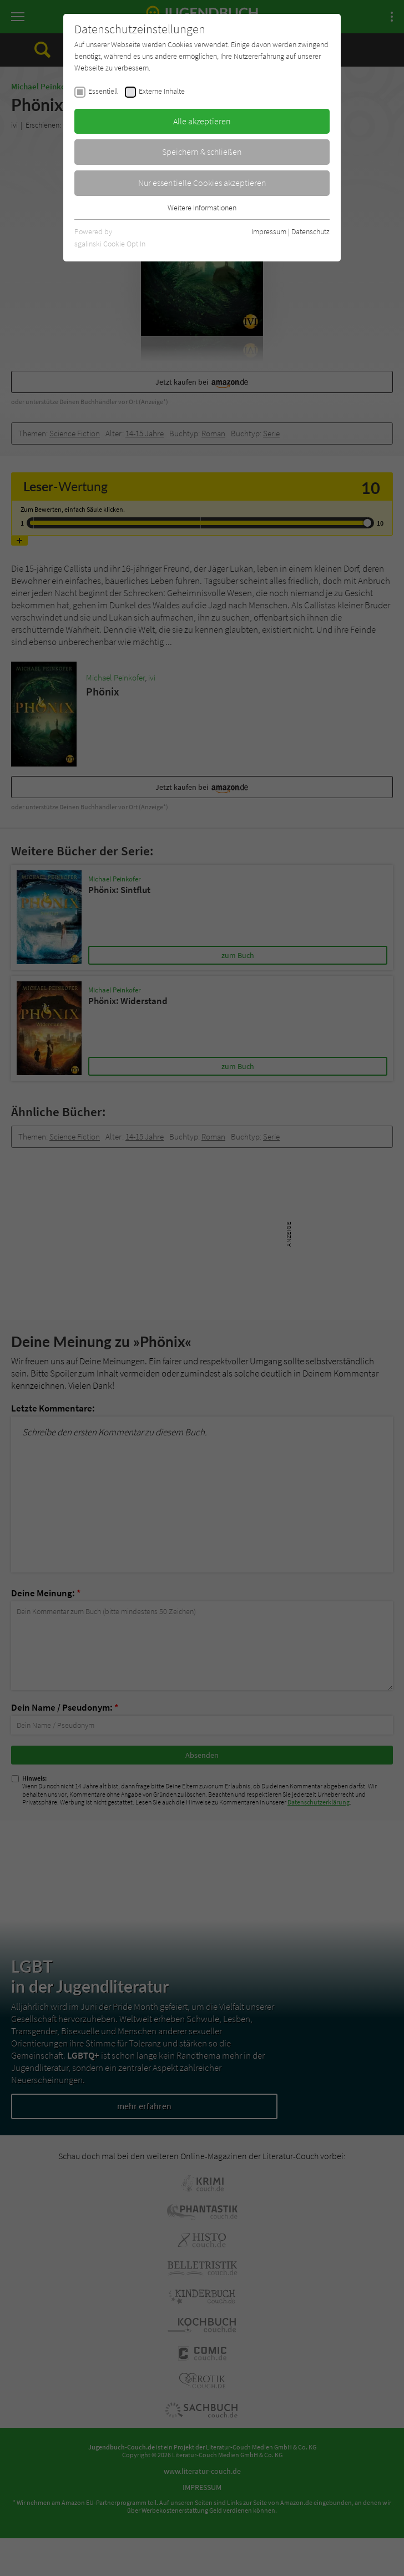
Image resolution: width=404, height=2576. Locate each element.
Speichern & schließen (202, 151)
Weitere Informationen (202, 208)
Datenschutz (310, 231)
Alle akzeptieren (202, 121)
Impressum (268, 231)
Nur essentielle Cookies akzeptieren (202, 182)
